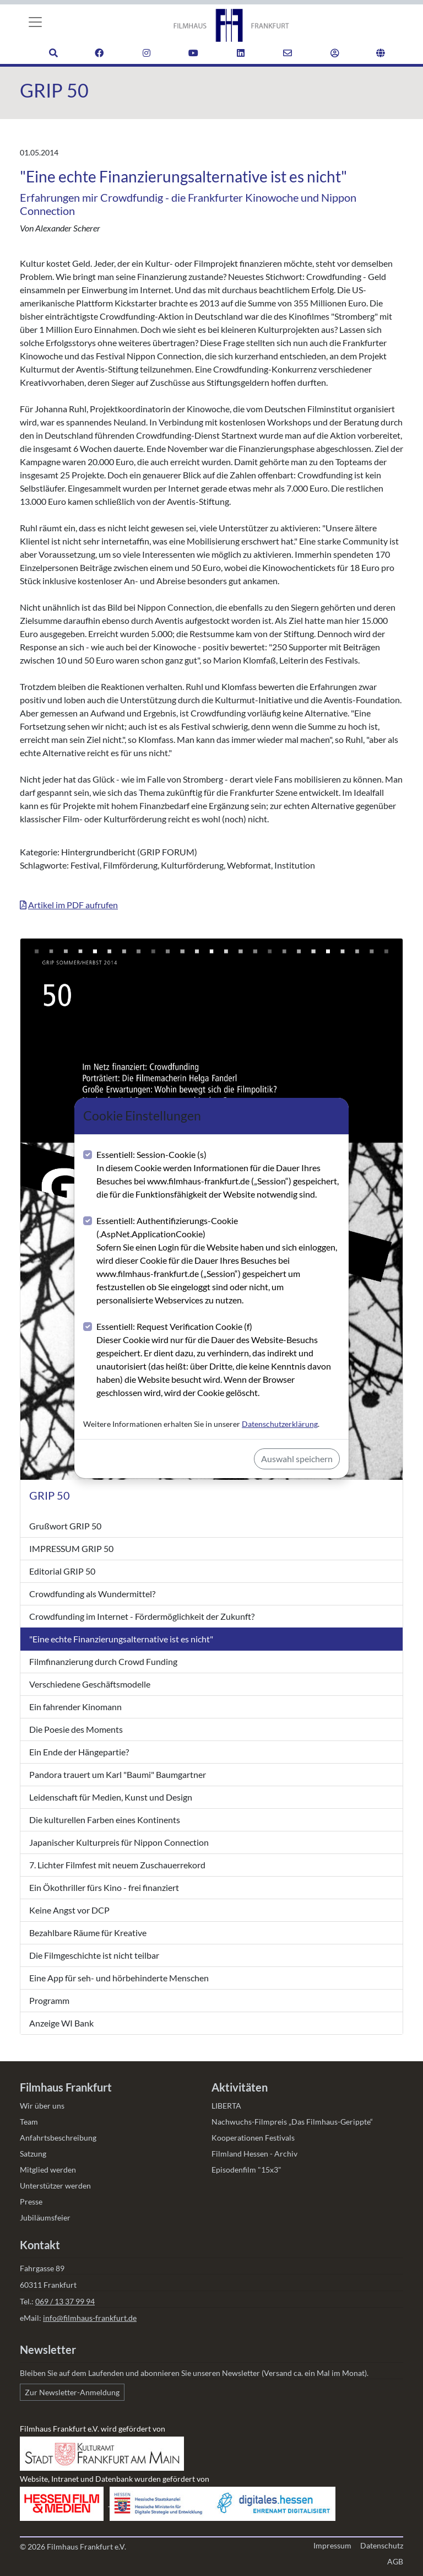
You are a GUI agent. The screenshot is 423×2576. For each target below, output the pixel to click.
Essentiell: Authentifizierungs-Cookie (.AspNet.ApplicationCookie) (218, 1261)
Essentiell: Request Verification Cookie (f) (218, 1360)
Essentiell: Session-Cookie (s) (218, 1175)
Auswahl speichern (297, 1458)
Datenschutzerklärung (280, 1424)
